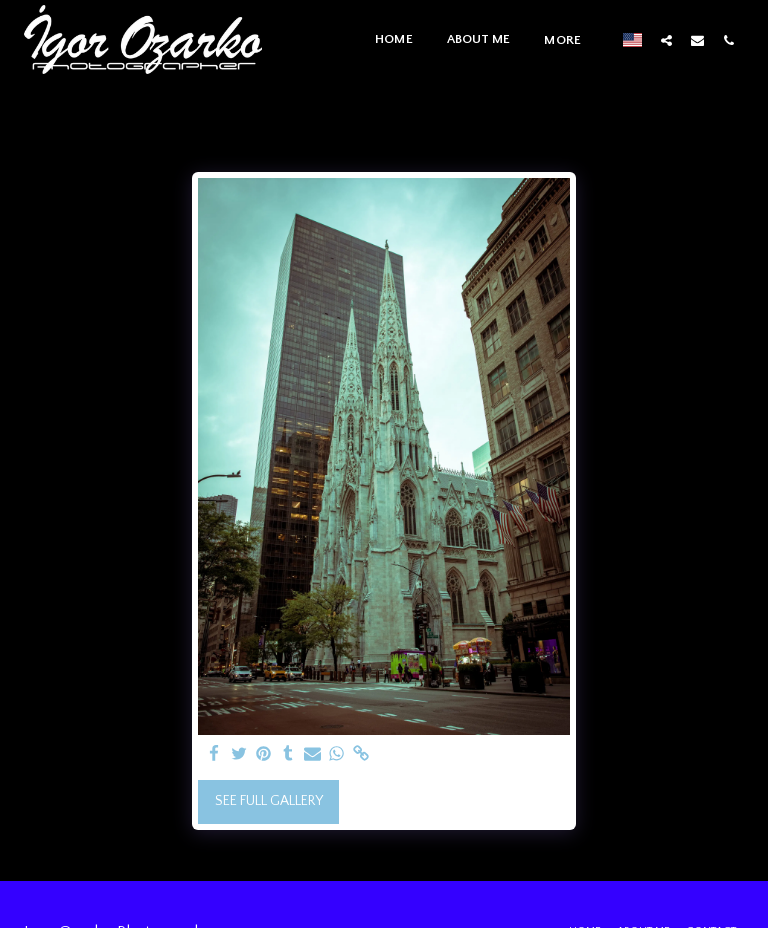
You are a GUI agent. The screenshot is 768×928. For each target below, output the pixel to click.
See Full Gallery (269, 801)
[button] (666, 40)
